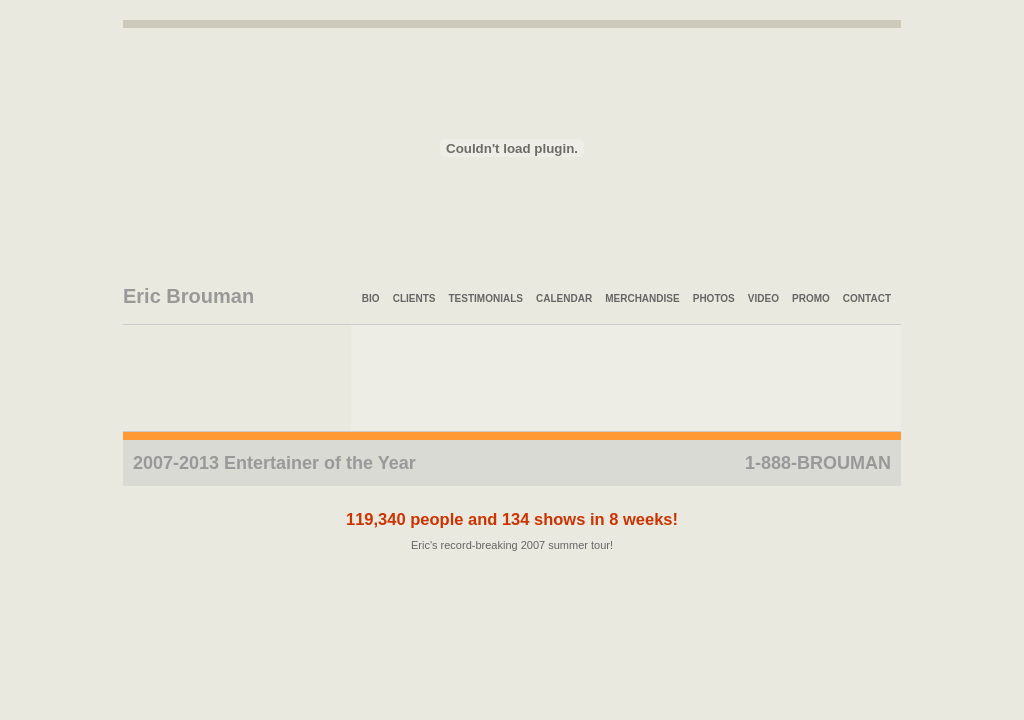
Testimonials (486, 298)
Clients (414, 298)
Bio (371, 298)
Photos (714, 298)
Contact (867, 298)
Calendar (564, 298)
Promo (811, 298)
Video (763, 298)
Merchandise (642, 298)
